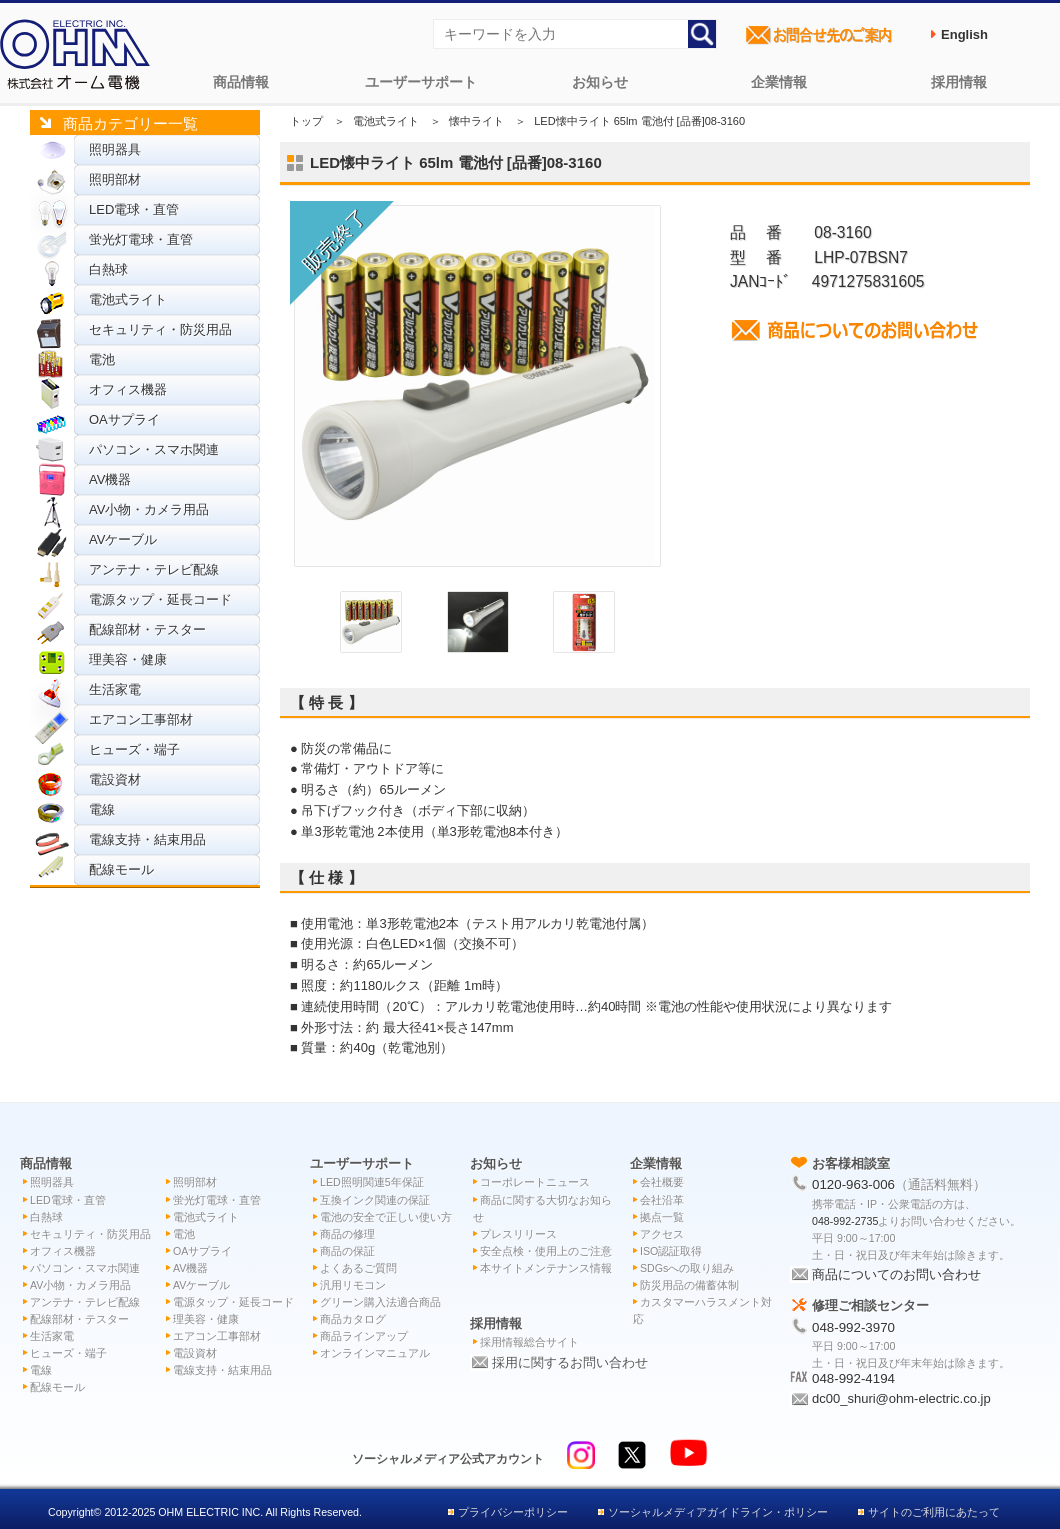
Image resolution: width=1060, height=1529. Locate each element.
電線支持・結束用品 (147, 839)
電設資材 (115, 779)
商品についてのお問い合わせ (896, 1274)
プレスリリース (518, 1234)
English (964, 34)
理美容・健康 (128, 659)
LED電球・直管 (134, 209)
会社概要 (662, 1182)
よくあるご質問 (358, 1268)
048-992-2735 (845, 1221)
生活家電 (115, 689)
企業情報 (779, 82)
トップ (306, 121)
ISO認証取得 (671, 1251)
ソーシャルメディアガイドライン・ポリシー (718, 1512)
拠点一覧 (662, 1217)
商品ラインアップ (364, 1336)
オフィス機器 (128, 389)
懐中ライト (476, 121)
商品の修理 (347, 1234)
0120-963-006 (853, 1184)
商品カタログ (353, 1319)
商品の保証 (347, 1251)
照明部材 (115, 179)
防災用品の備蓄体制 (689, 1285)
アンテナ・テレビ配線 (154, 569)
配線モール (121, 869)
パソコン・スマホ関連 (154, 449)
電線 (102, 809)
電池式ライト (128, 299)
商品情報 (241, 82)
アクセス (662, 1234)
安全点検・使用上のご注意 (546, 1251)
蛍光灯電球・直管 (141, 239)
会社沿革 (662, 1200)
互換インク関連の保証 (375, 1200)
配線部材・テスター (147, 629)
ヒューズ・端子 (134, 749)
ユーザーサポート (421, 82)
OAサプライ (124, 419)
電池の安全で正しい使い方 (386, 1217)
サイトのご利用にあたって (934, 1512)
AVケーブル (123, 539)
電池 (102, 359)
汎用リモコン (353, 1285)
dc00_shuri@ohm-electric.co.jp (901, 1398)
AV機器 (110, 479)
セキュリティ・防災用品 (160, 329)
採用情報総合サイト (529, 1342)
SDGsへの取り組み (687, 1268)
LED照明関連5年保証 (372, 1182)
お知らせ (600, 82)
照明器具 (115, 149)
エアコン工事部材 (141, 719)
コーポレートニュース (535, 1182)
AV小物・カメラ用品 (149, 509)
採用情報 (959, 82)
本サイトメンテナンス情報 (546, 1268)
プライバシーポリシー (513, 1512)
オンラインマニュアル (375, 1353)
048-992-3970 (853, 1327)
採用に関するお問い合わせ (570, 1362)
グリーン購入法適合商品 (380, 1302)
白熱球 (108, 269)
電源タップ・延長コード (160, 599)
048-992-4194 (853, 1378)
